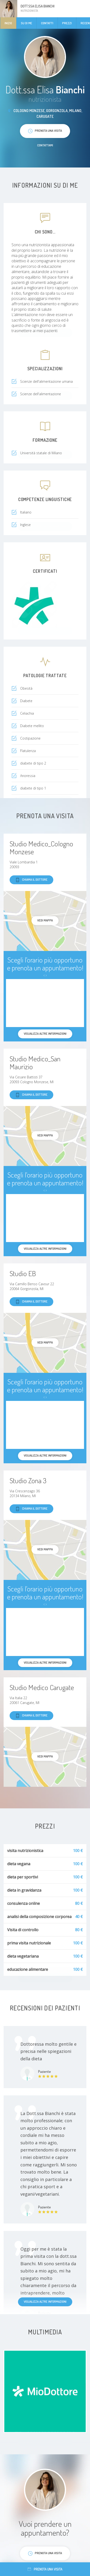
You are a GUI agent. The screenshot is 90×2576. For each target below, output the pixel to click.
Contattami (45, 145)
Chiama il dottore (31, 880)
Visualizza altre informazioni (45, 2301)
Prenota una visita (45, 2569)
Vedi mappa (45, 920)
